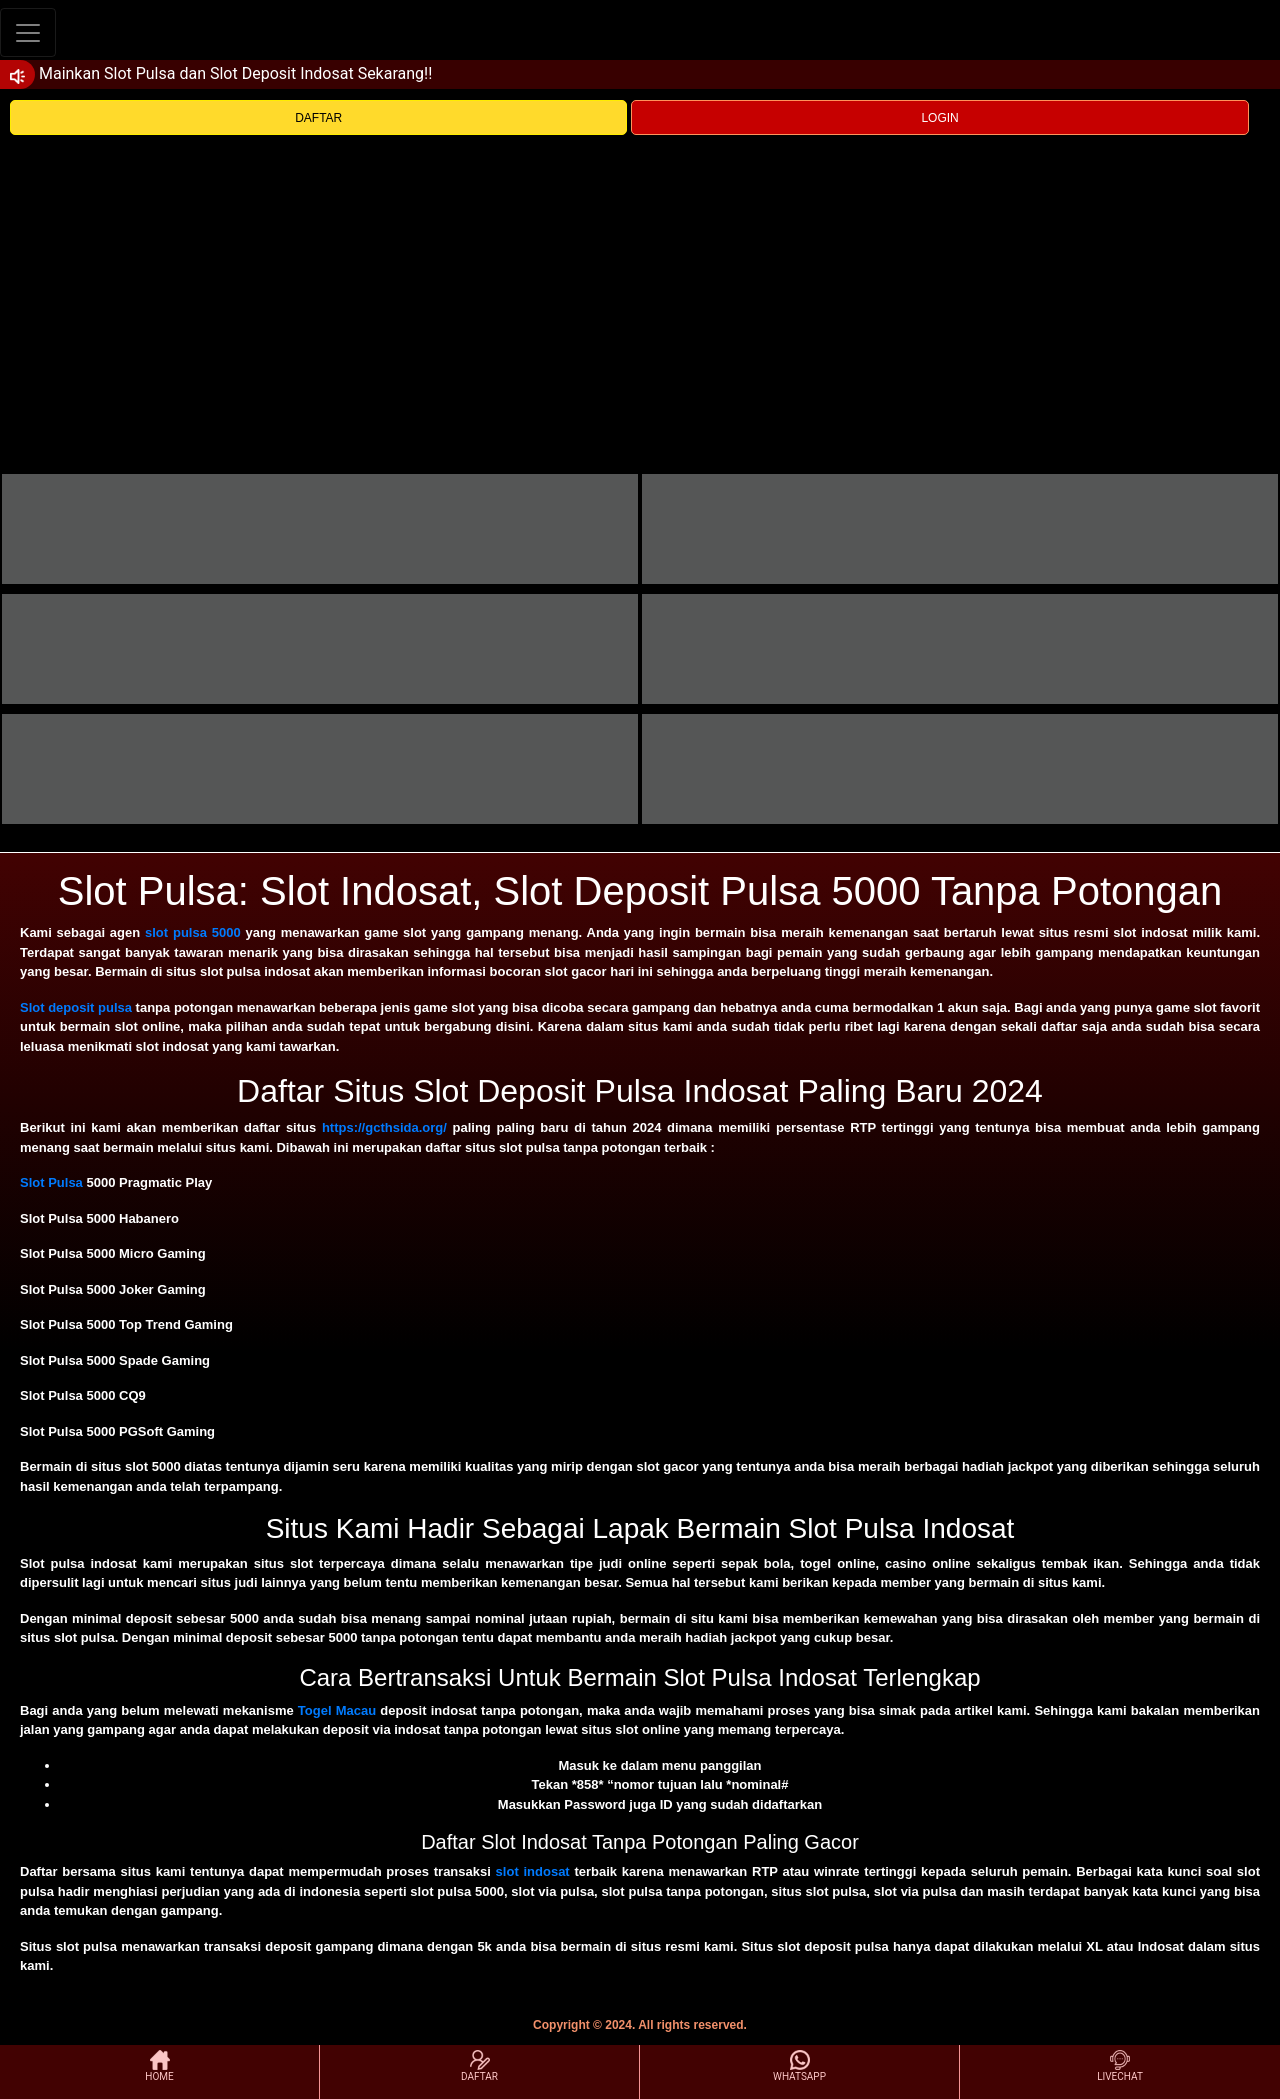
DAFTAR (318, 118)
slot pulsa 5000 (193, 932)
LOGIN (939, 118)
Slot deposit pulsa (76, 1007)
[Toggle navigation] (28, 32)
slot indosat (533, 1871)
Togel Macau (337, 1710)
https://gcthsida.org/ (384, 1127)
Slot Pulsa (51, 1182)
